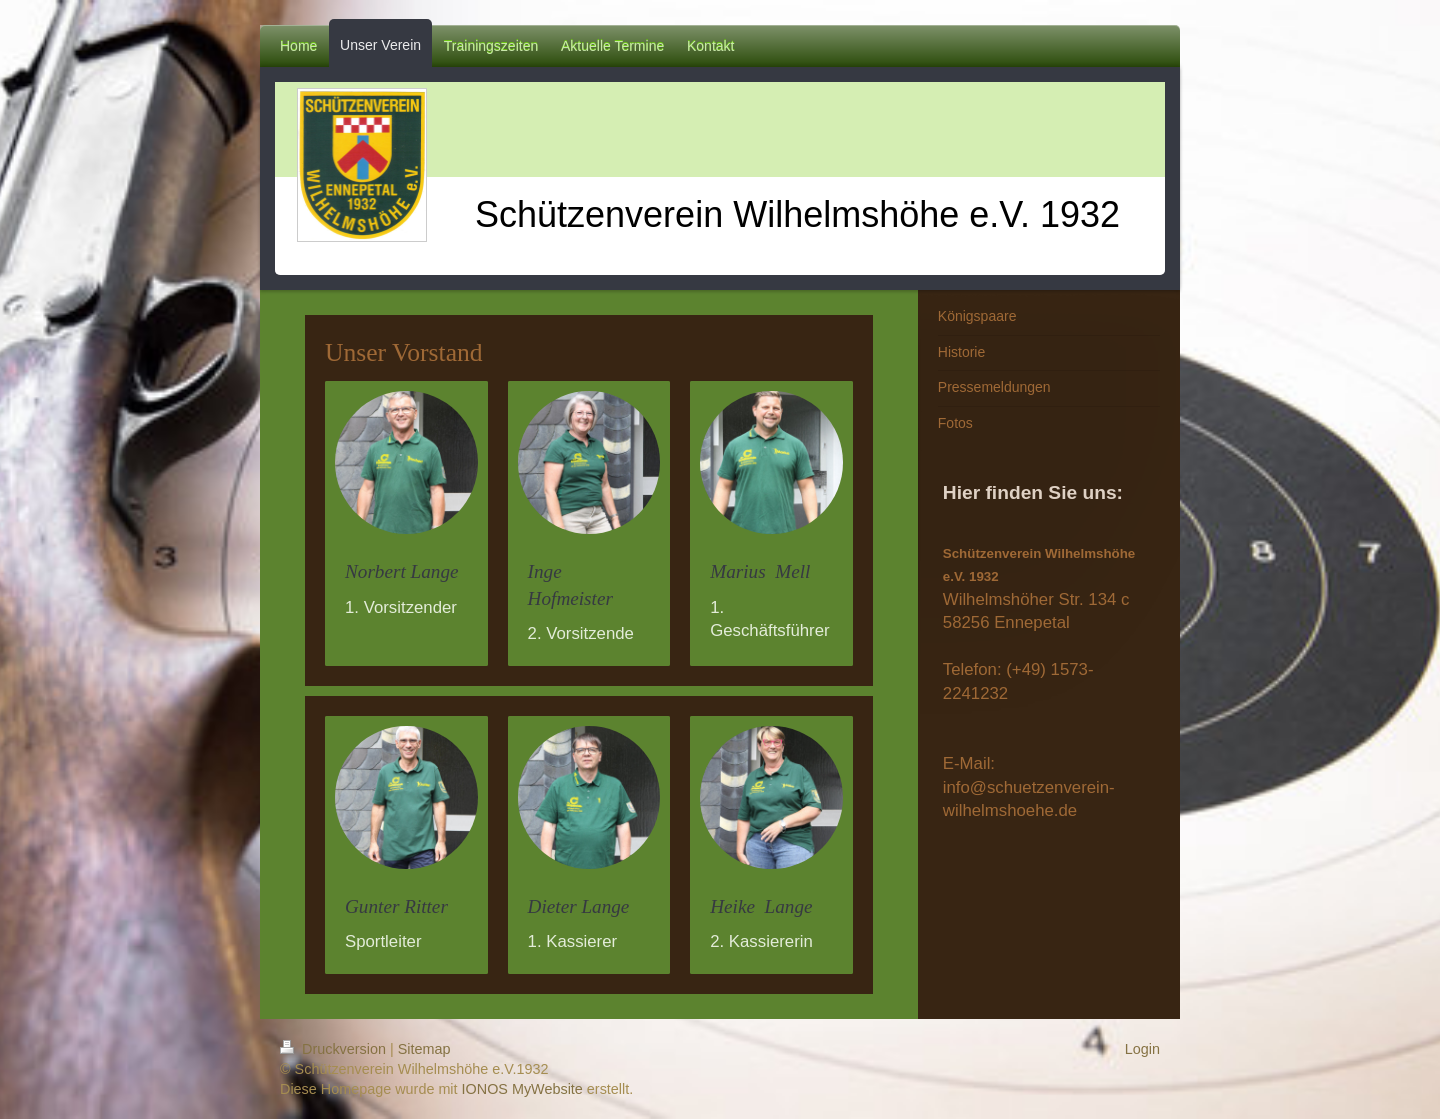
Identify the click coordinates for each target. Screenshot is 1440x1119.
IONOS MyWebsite (522, 1089)
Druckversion (335, 1049)
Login (1142, 1049)
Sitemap (424, 1049)
